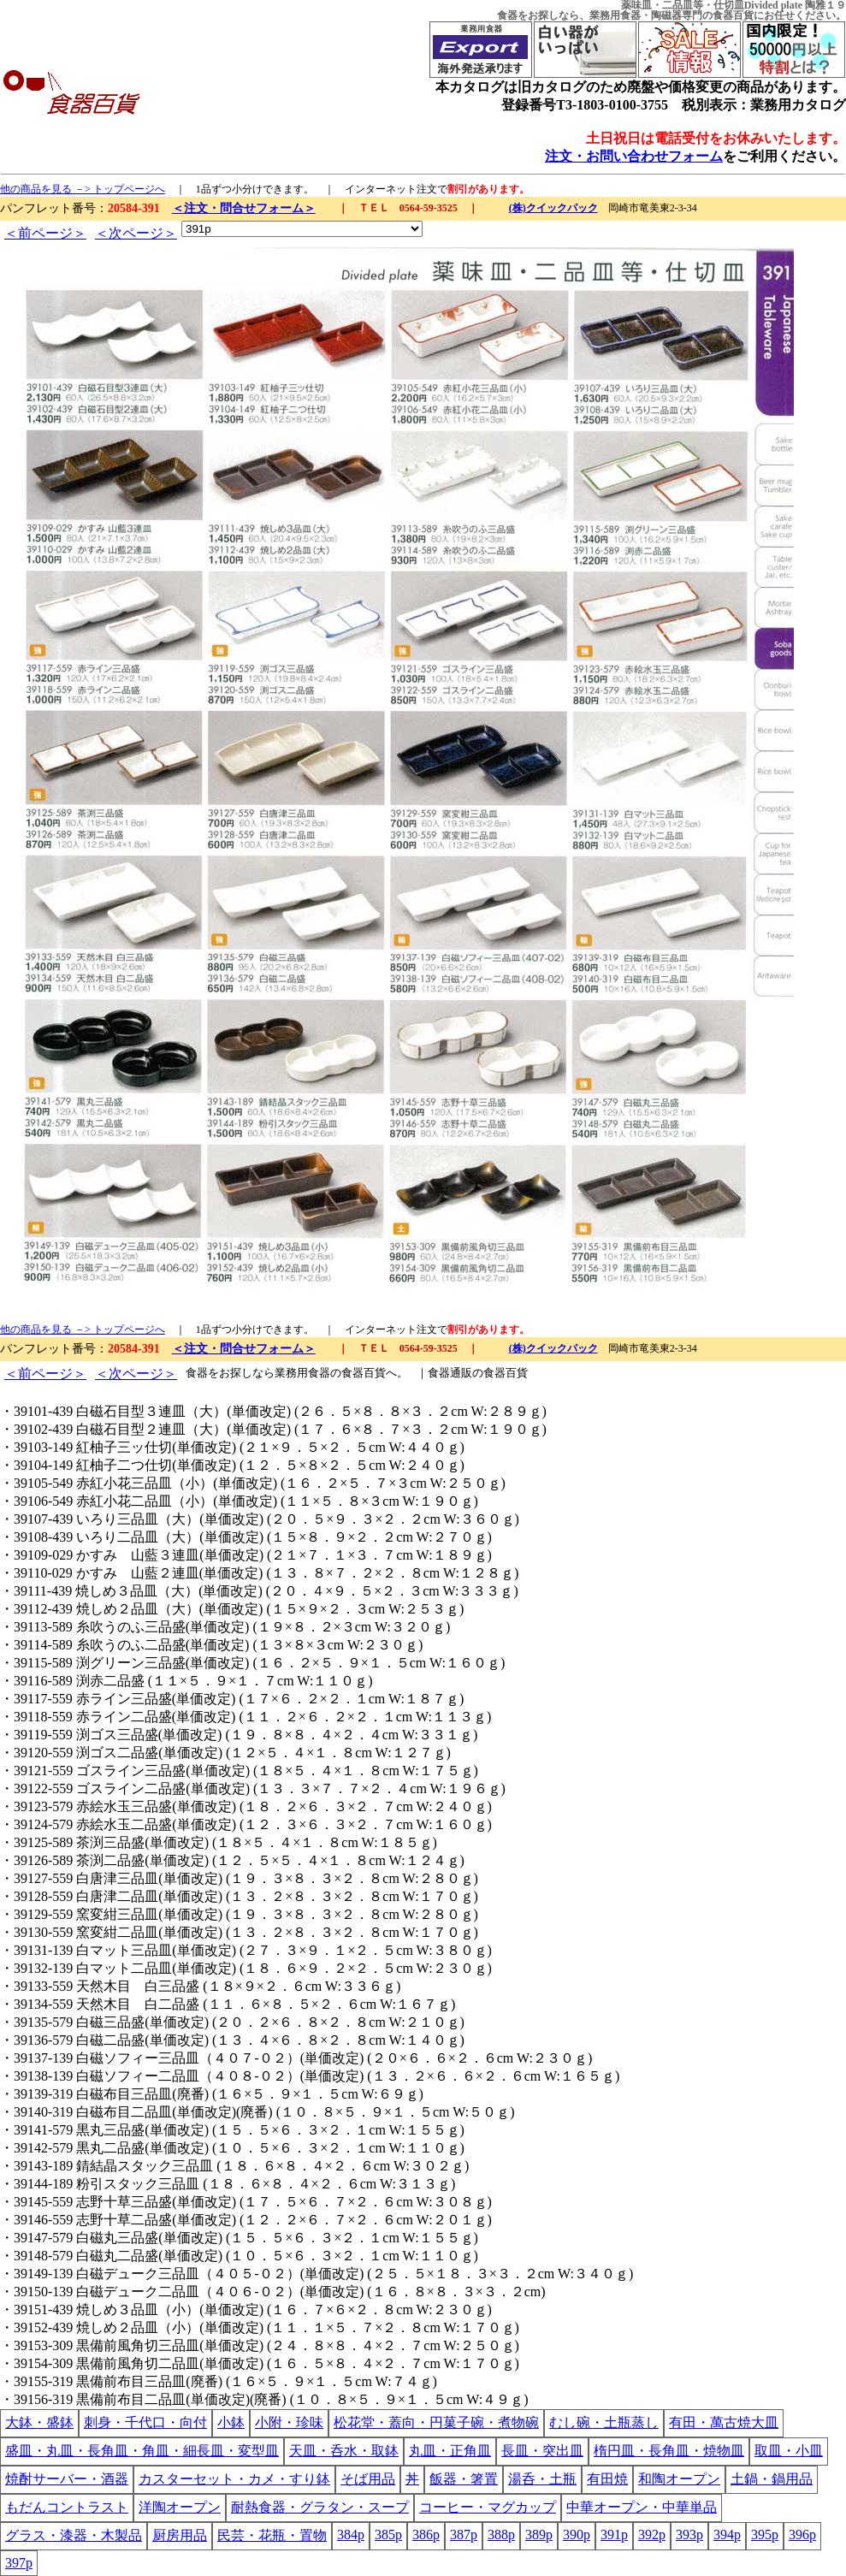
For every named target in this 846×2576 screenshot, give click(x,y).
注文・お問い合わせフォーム (634, 156)
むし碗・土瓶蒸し (604, 2422)
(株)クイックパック (553, 208)
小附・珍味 (289, 2422)
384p (350, 2534)
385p (388, 2534)
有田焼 (607, 2479)
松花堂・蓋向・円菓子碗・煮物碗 (436, 2422)
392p (652, 2534)
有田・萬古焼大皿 (723, 2422)
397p (19, 2562)
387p (463, 2534)
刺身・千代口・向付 (145, 2422)
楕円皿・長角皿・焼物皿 (669, 2450)
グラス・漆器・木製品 (73, 2535)
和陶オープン (679, 2479)
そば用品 (367, 2479)
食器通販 (450, 1372)
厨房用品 (179, 2535)
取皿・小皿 (788, 2450)
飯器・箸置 (463, 2479)
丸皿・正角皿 (450, 2450)
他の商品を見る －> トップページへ (82, 189)
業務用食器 (615, 15)
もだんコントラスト (66, 2507)
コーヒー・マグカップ (487, 2507)
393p (689, 2534)
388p (501, 2534)
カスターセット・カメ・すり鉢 (234, 2479)
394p (727, 2534)
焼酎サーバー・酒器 (66, 2479)
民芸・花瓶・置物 (272, 2535)
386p (426, 2534)
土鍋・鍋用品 (772, 2479)
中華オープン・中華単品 (641, 2507)
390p (576, 2534)
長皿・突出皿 (542, 2450)
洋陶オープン (180, 2507)
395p (764, 2534)
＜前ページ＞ (45, 233)
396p (802, 2534)
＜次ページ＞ (136, 233)
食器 (507, 15)
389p (539, 2534)
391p (614, 2534)
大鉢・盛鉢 (39, 2422)
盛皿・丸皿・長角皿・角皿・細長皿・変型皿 (142, 2450)
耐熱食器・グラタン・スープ (320, 2507)
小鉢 (231, 2422)
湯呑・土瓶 (542, 2479)
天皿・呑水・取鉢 (344, 2450)
